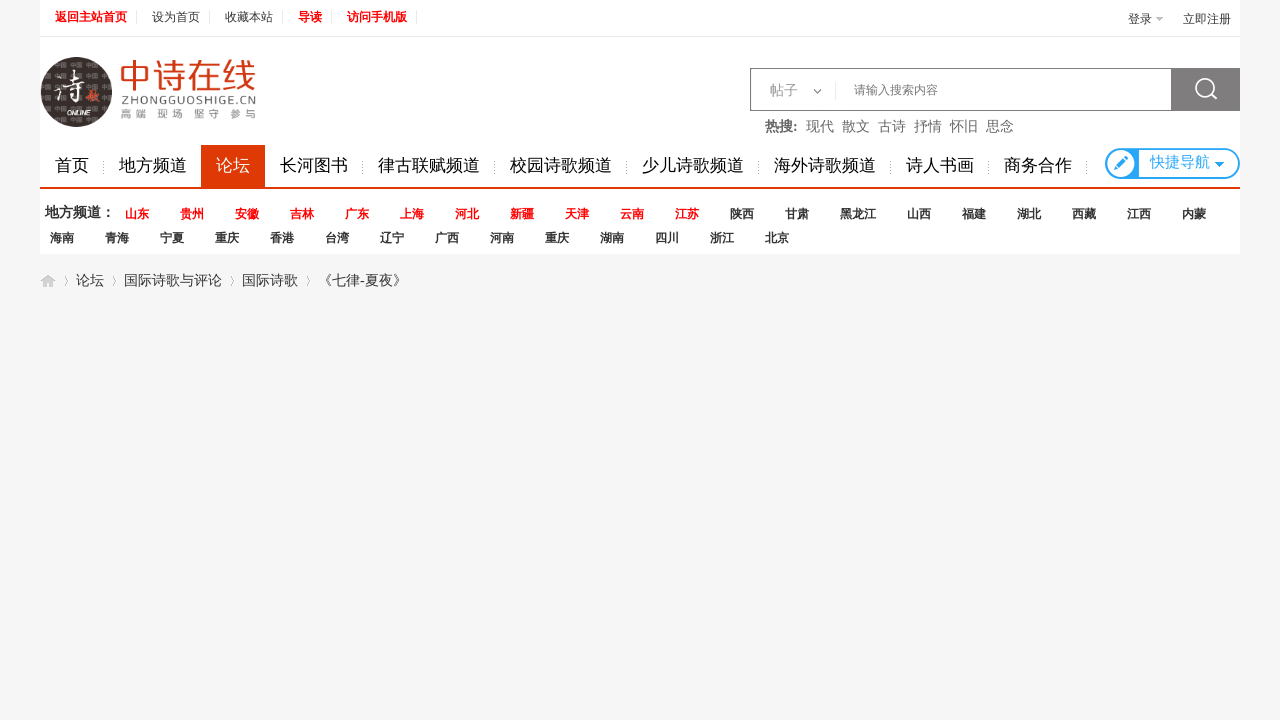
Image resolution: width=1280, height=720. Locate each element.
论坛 (233, 165)
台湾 (337, 238)
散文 (856, 126)
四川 (667, 238)
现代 (820, 126)
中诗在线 (48, 280)
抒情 (928, 126)
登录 (1140, 19)
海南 (62, 238)
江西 (1139, 214)
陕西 (742, 214)
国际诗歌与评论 (173, 280)
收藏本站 (249, 17)
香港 (282, 238)
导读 (310, 17)
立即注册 (1207, 19)
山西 (919, 214)
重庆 (227, 238)
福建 (974, 214)
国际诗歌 (270, 280)
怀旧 (964, 126)
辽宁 (392, 238)
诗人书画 (940, 165)
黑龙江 (858, 214)
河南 (502, 238)
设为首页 (176, 17)
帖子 (784, 90)
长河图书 (314, 165)
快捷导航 (1180, 162)
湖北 (1029, 214)
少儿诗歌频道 (693, 165)
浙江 (722, 238)
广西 (447, 238)
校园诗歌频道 (561, 165)
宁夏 (172, 238)
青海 (117, 238)
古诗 (892, 126)
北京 (777, 238)
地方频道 (153, 165)
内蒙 (1194, 214)
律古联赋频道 (429, 165)
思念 (1000, 126)
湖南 (612, 238)
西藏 (1084, 214)
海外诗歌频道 (825, 165)
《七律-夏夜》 (362, 280)
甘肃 (797, 214)
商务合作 (1038, 165)
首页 (72, 165)
